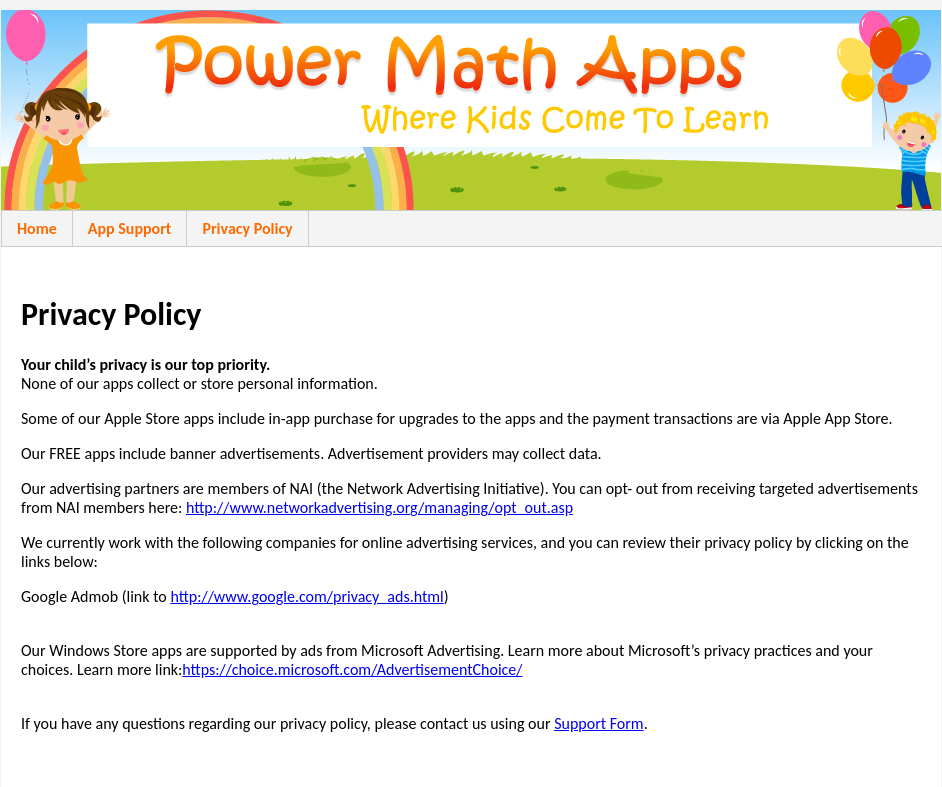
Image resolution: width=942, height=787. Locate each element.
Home (37, 228)
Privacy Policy (247, 228)
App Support (130, 228)
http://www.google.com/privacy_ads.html (306, 596)
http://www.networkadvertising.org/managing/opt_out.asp (379, 507)
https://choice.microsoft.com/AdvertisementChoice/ (352, 669)
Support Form (599, 723)
